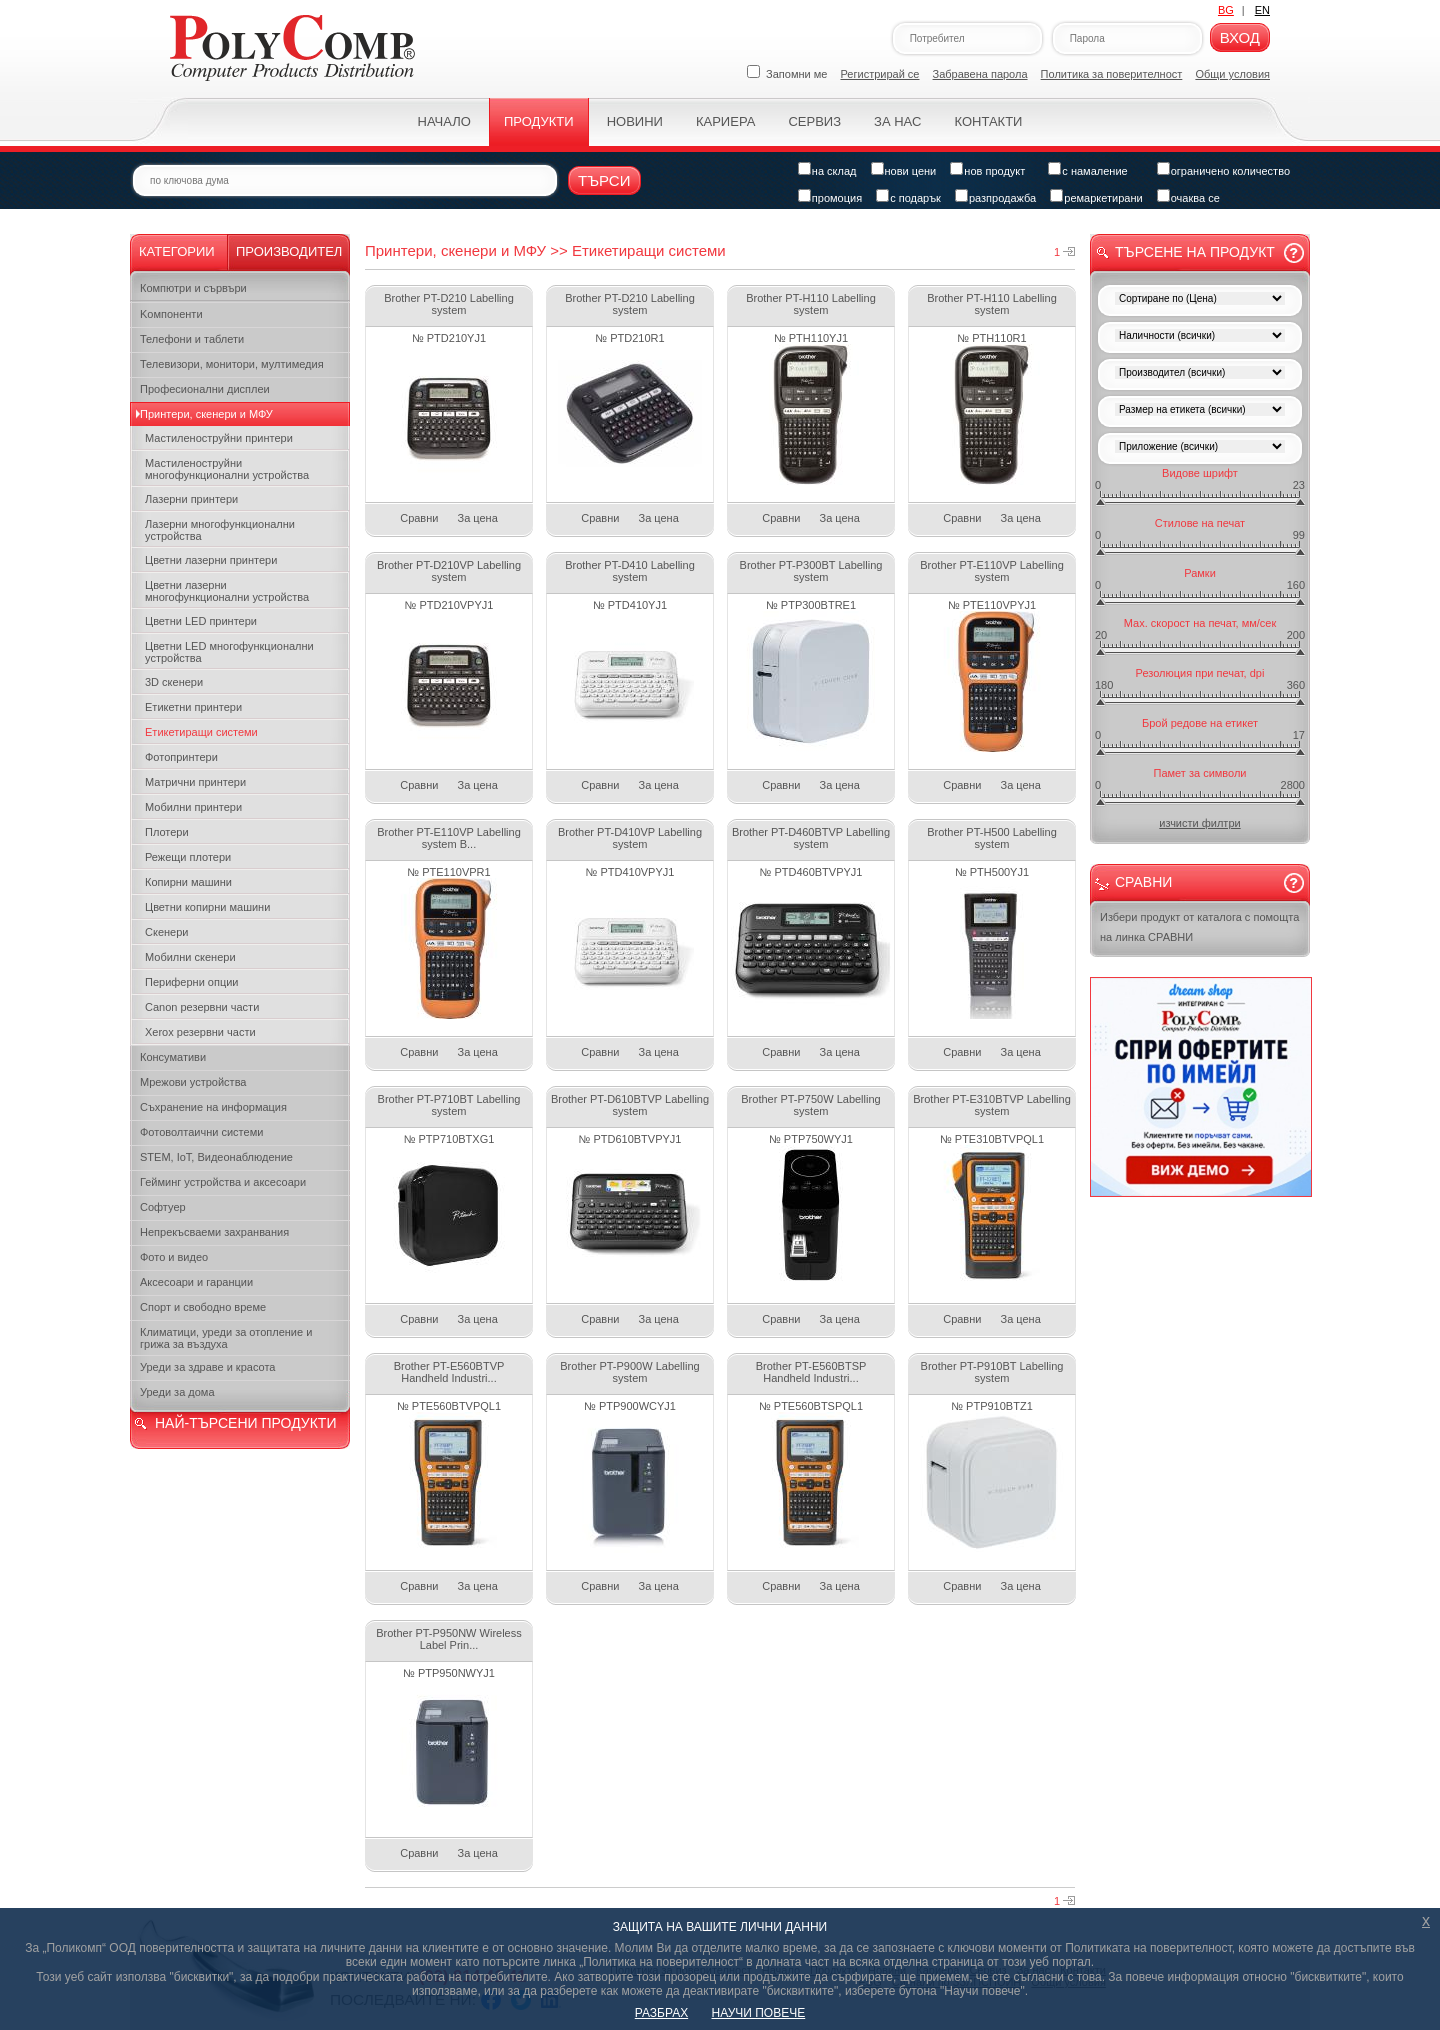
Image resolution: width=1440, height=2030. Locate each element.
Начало (444, 121)
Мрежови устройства (193, 1082)
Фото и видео (174, 1257)
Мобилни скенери (190, 957)
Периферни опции (192, 982)
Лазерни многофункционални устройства (220, 530)
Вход (1240, 37)
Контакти (988, 121)
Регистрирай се (880, 74)
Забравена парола (980, 74)
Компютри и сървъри (193, 288)
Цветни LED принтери (201, 621)
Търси (604, 180)
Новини (635, 121)
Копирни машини (188, 882)
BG (1226, 10)
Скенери (166, 932)
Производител (289, 251)
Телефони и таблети (192, 339)
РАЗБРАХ (661, 2013)
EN (1262, 10)
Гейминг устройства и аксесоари (223, 1182)
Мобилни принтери (193, 807)
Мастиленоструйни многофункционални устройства (227, 469)
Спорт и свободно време (203, 1307)
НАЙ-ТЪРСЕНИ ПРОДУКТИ (245, 1423)
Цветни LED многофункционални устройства (229, 652)
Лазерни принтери (191, 499)
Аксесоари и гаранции (196, 1282)
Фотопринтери (181, 757)
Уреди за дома (177, 1392)
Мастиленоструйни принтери (219, 438)
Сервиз (814, 121)
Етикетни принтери (193, 707)
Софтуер (163, 1207)
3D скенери (174, 682)
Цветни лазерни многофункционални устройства (227, 591)
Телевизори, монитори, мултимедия (232, 364)
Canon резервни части (202, 1007)
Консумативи (173, 1057)
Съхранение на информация (213, 1107)
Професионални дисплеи (205, 389)
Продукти (539, 121)
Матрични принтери (195, 782)
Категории (177, 251)
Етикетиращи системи (201, 732)
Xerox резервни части (200, 1032)
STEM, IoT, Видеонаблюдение (216, 1157)
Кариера (725, 121)
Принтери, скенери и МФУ (206, 414)
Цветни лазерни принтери (211, 560)
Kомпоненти (171, 314)
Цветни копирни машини (207, 907)
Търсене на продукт (1195, 252)
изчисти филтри (1199, 823)
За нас (897, 121)
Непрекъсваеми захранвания (214, 1232)
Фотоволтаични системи (201, 1132)
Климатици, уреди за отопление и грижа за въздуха (226, 1338)
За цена (478, 518)
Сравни (419, 518)
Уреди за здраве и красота (207, 1367)
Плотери (167, 832)
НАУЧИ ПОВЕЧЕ (759, 2013)
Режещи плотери (188, 857)
